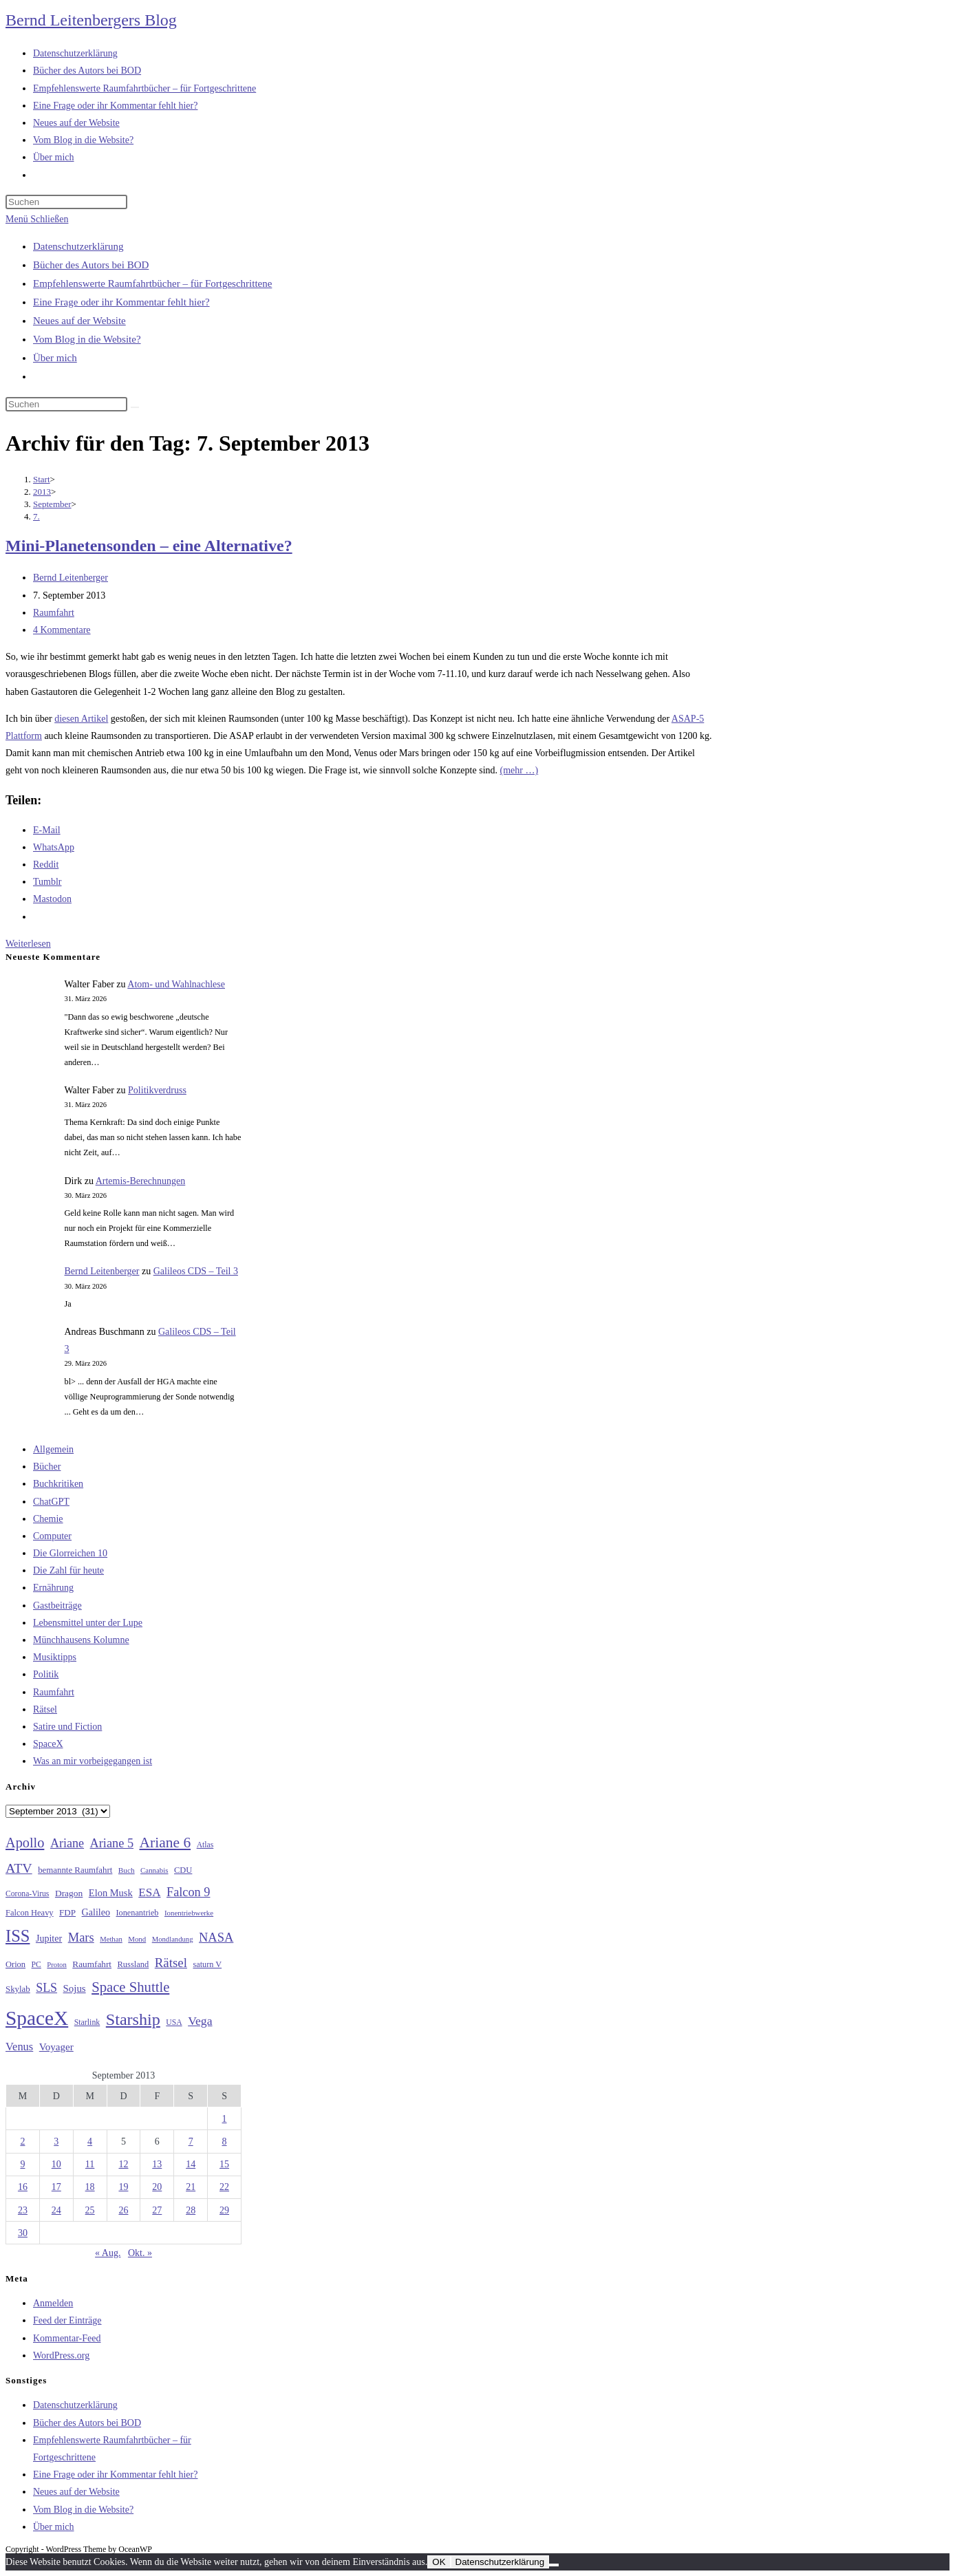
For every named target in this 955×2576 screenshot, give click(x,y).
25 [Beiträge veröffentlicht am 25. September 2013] (90, 2210)
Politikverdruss (157, 1090)
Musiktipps (54, 1657)
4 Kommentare (62, 630)
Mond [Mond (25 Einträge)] (137, 1939)
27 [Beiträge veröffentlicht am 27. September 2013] (157, 2210)
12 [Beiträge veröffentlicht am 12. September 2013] (123, 2164)
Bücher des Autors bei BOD (91, 264)
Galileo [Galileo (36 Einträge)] (96, 1912)
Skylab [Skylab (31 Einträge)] (18, 1989)
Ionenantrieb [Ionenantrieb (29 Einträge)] (137, 1913)
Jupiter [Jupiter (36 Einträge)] (49, 1938)
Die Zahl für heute (68, 1570)
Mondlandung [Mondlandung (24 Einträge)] (172, 1939)
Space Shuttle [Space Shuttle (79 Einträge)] (130, 1987)
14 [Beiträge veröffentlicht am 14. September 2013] (190, 2164)
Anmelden (53, 2303)
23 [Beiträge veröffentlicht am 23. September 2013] (23, 2210)
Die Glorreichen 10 (70, 1553)
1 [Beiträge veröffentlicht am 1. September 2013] (224, 2119)
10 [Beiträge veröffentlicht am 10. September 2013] (56, 2164)
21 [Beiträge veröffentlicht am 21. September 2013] (190, 2187)
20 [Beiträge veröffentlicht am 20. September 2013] (157, 2187)
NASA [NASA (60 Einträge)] (216, 1937)
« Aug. (107, 2253)
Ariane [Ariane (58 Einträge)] (67, 1843)
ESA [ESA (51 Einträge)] (149, 1892)
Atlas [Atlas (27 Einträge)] (205, 1844)
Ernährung (53, 1587)
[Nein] (554, 2565)
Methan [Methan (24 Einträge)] (111, 1939)
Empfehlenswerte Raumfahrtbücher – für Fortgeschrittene (152, 283)
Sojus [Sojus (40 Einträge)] (74, 1988)
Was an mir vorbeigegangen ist (92, 1761)
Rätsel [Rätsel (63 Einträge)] (171, 1962)
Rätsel (45, 1709)
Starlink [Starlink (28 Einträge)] (87, 2022)
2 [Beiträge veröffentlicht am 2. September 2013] (22, 2141)
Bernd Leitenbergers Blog (91, 20)
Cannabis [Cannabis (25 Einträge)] (154, 1870)
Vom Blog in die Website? (87, 339)
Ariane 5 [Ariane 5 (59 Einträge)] (111, 1843)
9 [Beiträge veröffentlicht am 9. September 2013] (22, 2164)
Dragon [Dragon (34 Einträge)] (69, 1893)
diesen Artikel (81, 718)
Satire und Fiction (67, 1726)
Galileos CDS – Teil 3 (195, 1271)
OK (438, 2562)
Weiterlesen (28, 943)
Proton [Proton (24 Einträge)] (56, 1964)
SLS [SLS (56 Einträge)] (46, 1988)
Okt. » (140, 2253)
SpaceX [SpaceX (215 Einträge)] (37, 2018)
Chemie (48, 1519)
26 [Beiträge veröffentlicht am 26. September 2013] (123, 2210)
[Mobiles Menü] (37, 219)
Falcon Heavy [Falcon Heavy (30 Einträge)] (30, 1913)
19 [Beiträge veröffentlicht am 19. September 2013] (123, 2187)
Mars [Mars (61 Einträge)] (81, 1937)
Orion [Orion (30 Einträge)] (15, 1964)
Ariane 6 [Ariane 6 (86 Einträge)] (165, 1842)
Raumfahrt (53, 613)
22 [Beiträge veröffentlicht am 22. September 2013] (224, 2187)
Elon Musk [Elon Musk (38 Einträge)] (111, 1892)
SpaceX (48, 1744)
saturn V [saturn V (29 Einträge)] (207, 1964)
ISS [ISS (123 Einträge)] (18, 1935)
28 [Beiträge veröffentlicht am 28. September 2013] (190, 2210)
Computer (52, 1536)
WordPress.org (61, 2355)
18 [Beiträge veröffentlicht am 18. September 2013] (90, 2187)
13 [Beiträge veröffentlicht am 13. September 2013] (157, 2164)
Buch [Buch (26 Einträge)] (126, 1870)
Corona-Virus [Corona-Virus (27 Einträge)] (27, 1893)
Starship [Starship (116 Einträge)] (133, 2019)
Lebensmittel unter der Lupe (87, 1623)
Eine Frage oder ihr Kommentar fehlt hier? (121, 302)
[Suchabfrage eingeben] (66, 202)
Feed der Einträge (67, 2320)
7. (36, 516)
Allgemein (53, 1449)
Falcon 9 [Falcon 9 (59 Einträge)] (188, 1892)
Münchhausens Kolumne (81, 1640)
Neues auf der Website (79, 320)
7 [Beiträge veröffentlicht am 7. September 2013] (191, 2141)
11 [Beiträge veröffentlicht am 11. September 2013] (89, 2164)
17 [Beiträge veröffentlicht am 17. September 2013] (56, 2187)
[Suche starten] (135, 407)
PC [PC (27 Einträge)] (36, 1964)
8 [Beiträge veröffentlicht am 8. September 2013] (224, 2141)
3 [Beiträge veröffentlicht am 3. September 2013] (56, 2141)
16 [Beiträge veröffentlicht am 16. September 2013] (23, 2187)
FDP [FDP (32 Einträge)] (67, 1912)
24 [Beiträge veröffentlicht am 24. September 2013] (56, 2210)
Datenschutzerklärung (78, 246)
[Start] (41, 479)
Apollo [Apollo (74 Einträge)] (25, 1842)
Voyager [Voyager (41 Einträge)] (56, 2046)
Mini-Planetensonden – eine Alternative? (149, 546)
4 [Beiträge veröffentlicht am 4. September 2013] (89, 2141)
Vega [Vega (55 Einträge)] (200, 2021)
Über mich (55, 357)
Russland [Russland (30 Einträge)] (133, 1964)
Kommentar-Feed (66, 2338)
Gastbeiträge (57, 1605)
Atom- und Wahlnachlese (176, 984)
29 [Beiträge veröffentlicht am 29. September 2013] (224, 2210)
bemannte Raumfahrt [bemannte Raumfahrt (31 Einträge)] (75, 1870)
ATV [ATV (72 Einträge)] (19, 1868)
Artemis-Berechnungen (141, 1181)
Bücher (47, 1466)
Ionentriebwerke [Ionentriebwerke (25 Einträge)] (188, 1913)
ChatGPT (51, 1501)
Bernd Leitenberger (70, 577)
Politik (45, 1674)
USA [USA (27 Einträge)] (174, 2022)
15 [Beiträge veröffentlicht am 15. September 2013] (224, 2164)
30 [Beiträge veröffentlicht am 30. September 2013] (23, 2233)
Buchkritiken (58, 1484)
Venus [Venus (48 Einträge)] (19, 2046)
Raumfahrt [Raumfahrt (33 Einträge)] (91, 1964)
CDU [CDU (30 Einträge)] (183, 1870)
